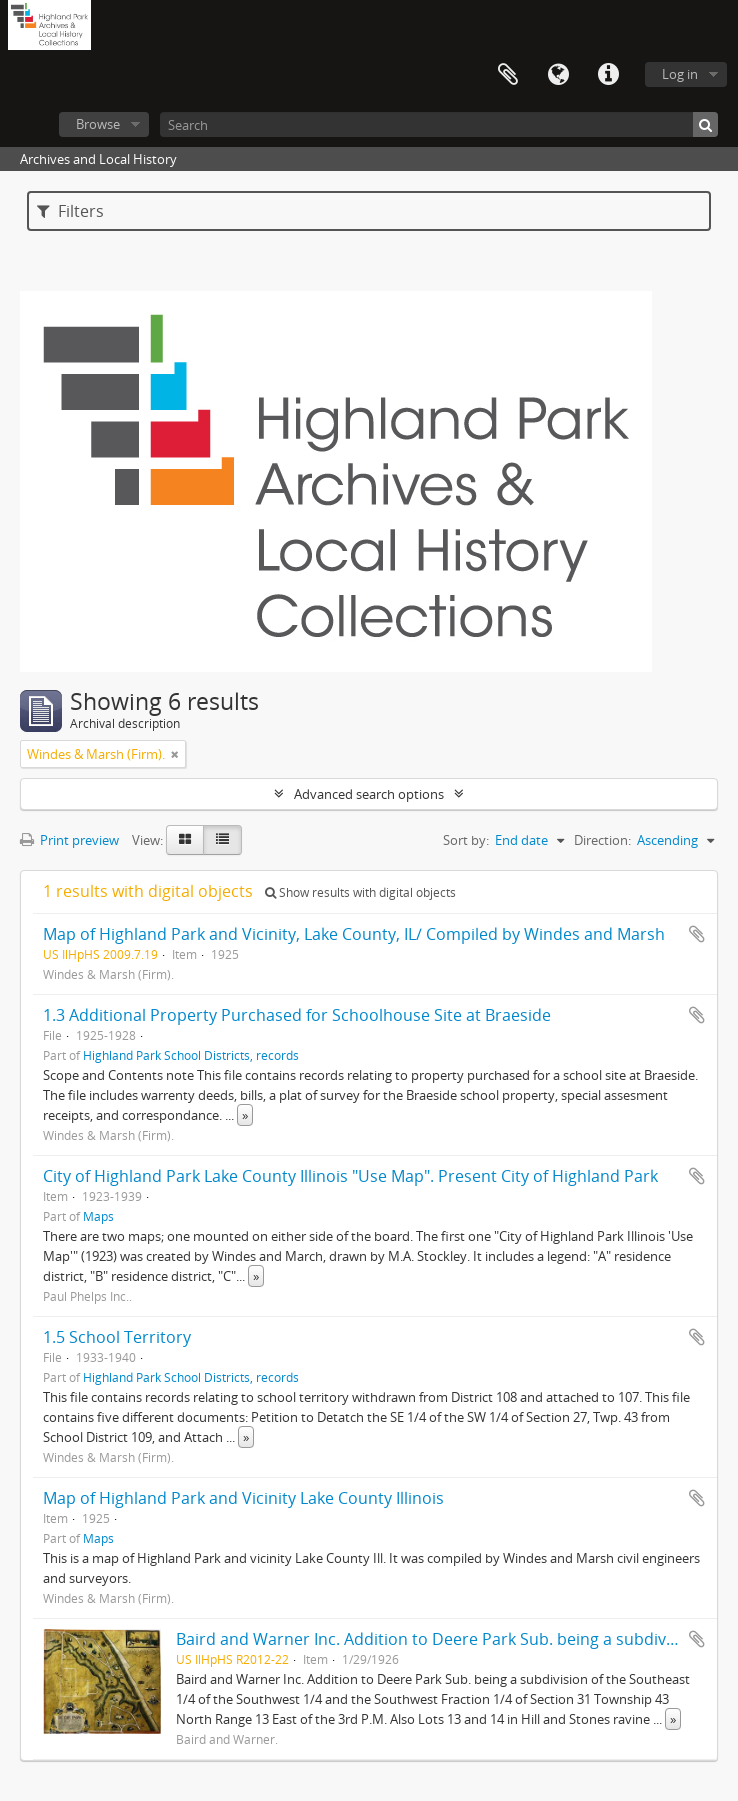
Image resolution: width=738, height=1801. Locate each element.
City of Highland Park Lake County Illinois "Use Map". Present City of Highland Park (350, 1176)
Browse (98, 124)
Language (558, 75)
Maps (98, 1216)
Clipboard (508, 75)
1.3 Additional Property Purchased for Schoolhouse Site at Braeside (297, 1015)
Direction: (602, 840)
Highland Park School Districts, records (191, 1055)
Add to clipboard (697, 934)
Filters (70, 211)
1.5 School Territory (117, 1337)
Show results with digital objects (360, 892)
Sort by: (466, 840)
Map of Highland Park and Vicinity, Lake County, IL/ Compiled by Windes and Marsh (354, 934)
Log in (680, 74)
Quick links (608, 75)
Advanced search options (369, 794)
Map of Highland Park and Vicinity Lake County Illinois (243, 1498)
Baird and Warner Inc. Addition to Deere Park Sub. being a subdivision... (445, 1639)
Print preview (69, 840)
